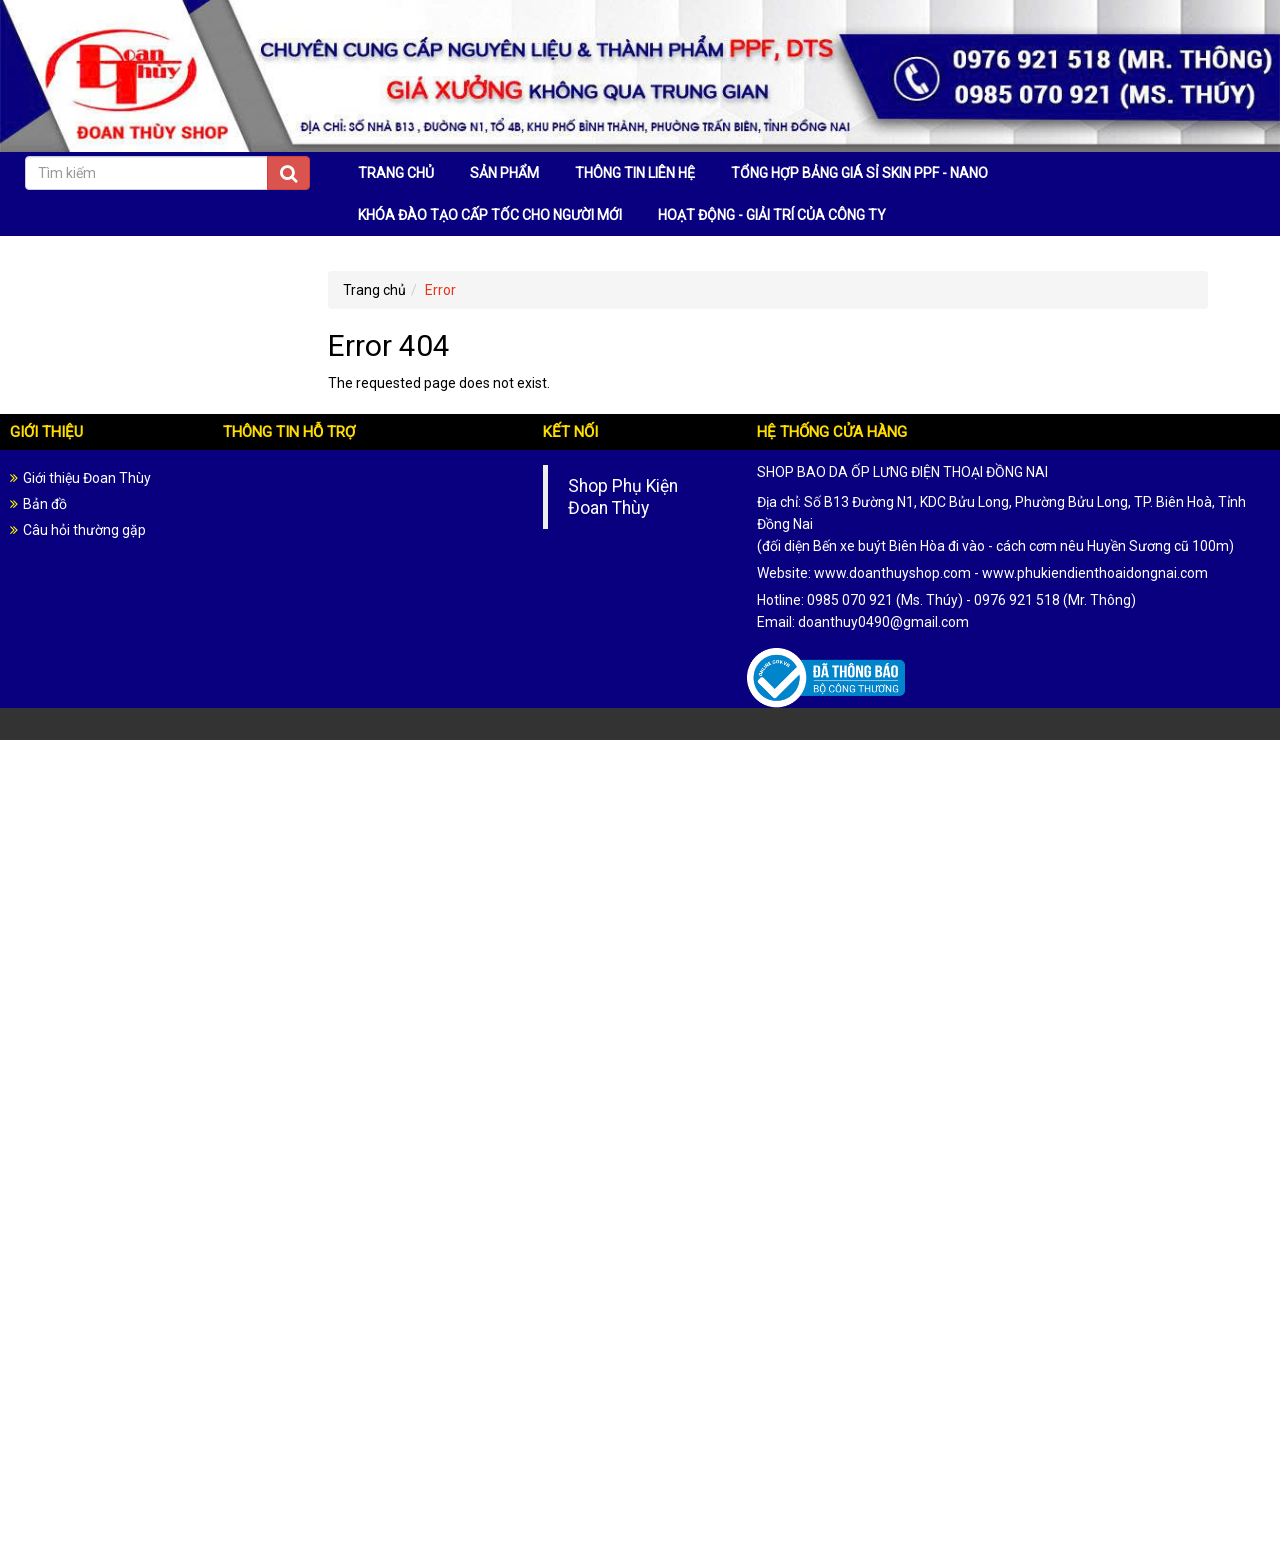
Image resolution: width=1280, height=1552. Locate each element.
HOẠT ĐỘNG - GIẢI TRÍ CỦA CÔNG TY (772, 215)
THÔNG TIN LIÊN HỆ (635, 173)
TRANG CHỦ (396, 173)
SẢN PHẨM (504, 173)
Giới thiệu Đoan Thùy (87, 478)
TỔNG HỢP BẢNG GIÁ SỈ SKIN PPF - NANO (859, 173)
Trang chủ (374, 290)
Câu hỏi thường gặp (84, 530)
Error (440, 290)
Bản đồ (45, 504)
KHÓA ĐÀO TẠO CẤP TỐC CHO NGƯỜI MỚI (490, 215)
